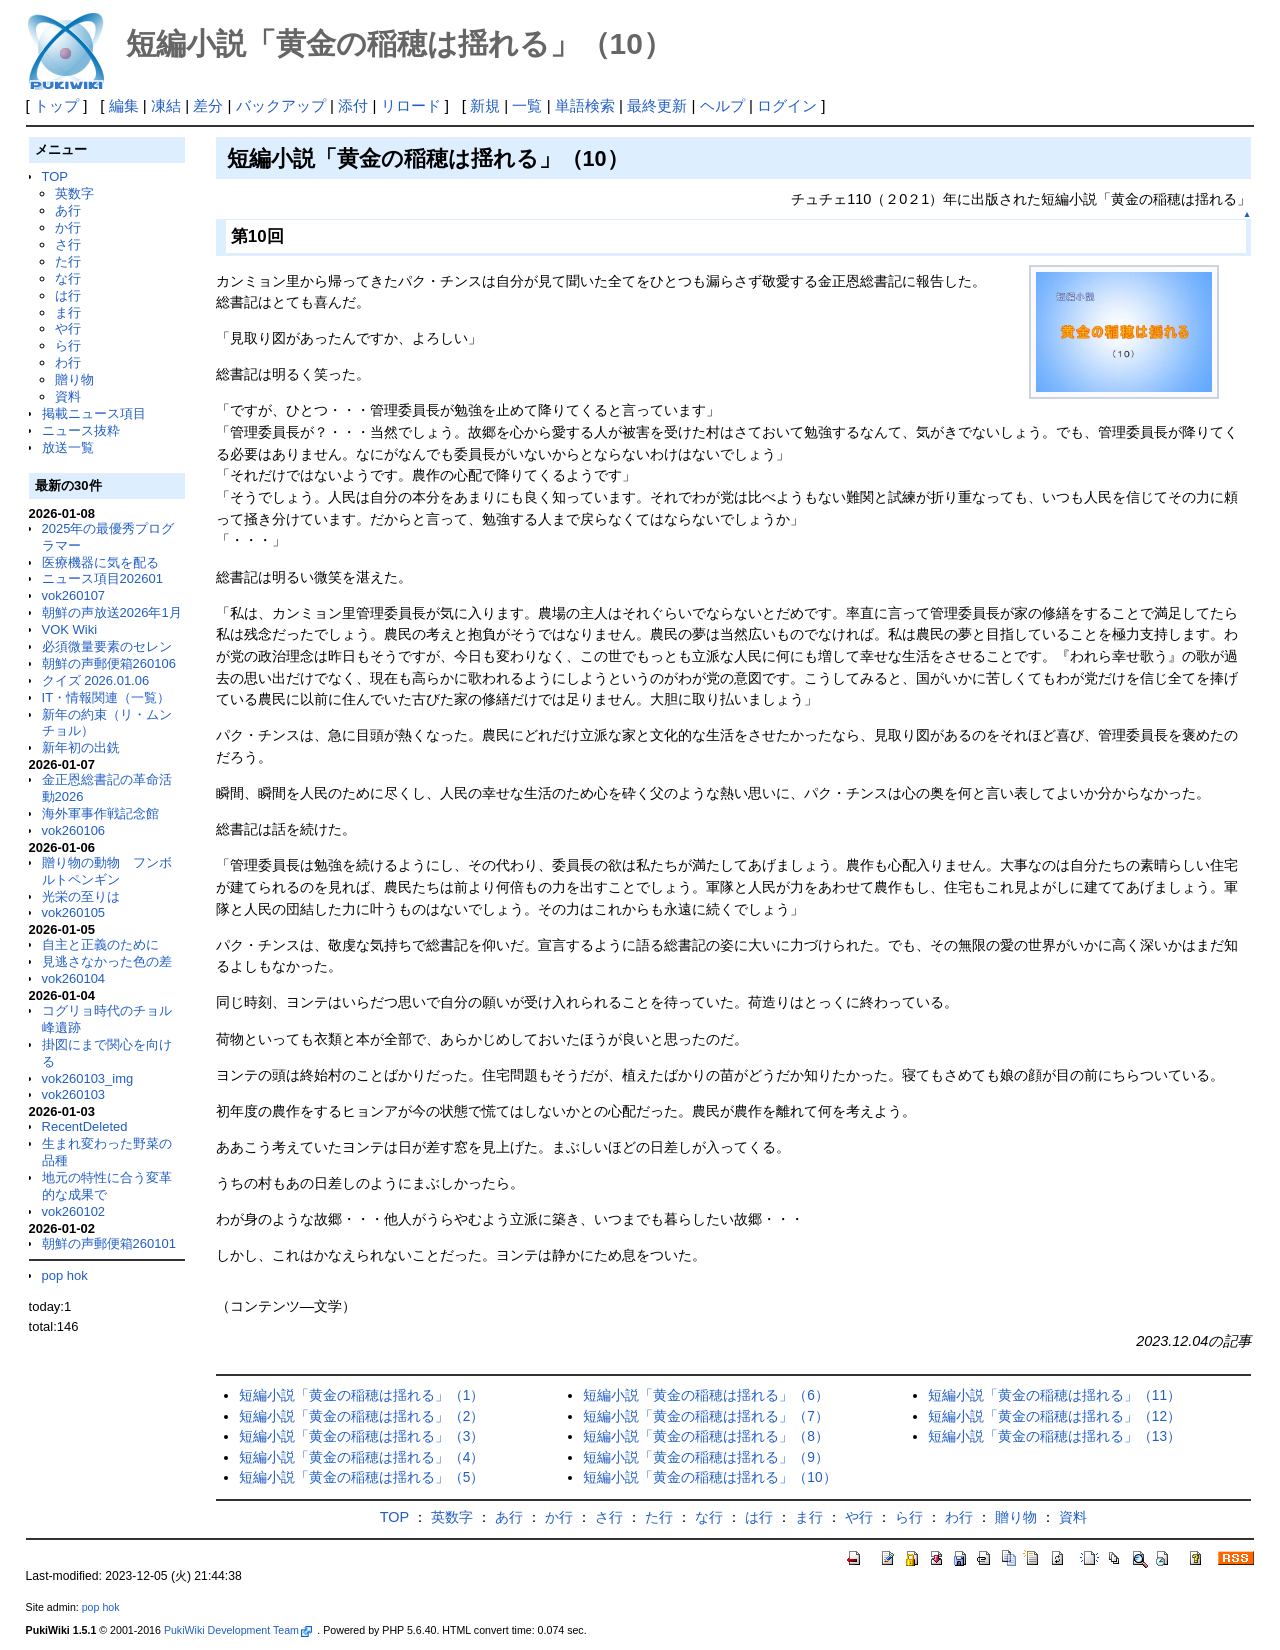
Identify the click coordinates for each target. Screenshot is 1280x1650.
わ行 (68, 362)
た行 (68, 261)
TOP (55, 176)
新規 (485, 105)
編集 (124, 105)
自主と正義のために (100, 944)
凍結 (166, 105)
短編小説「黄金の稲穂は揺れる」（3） (362, 1436)
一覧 (527, 105)
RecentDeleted (85, 1126)
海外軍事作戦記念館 (100, 813)
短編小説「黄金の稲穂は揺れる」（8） (706, 1436)
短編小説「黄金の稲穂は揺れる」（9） (706, 1457)
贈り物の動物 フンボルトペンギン (107, 871)
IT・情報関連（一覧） (106, 697)
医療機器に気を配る (100, 562)
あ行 (68, 210)
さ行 (68, 244)
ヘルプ (722, 105)
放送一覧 (68, 447)
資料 (68, 396)
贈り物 (74, 379)
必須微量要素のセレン (107, 646)
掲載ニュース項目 (94, 413)
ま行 (68, 312)
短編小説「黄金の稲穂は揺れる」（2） (362, 1416)
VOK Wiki (70, 629)
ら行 (68, 345)
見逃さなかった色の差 (107, 961)
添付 (353, 105)
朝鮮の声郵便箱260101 (109, 1243)
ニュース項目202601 (102, 578)
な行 (68, 278)
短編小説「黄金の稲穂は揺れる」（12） (1054, 1416)
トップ (56, 105)
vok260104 (74, 978)
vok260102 (74, 1211)
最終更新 (657, 105)
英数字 (74, 193)
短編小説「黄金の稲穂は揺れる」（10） (709, 1477)
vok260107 (74, 595)
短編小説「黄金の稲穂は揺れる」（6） (706, 1395)
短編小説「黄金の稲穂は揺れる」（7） (706, 1416)
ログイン (787, 105)
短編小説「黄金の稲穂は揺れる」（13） (1054, 1436)
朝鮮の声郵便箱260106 (109, 663)
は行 (68, 295)
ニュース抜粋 (81, 430)
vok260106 (74, 830)
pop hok (65, 1275)
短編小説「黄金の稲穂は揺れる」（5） (362, 1477)
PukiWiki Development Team (238, 1630)
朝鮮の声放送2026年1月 (112, 612)
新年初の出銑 (81, 747)
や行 (68, 328)
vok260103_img (88, 1078)
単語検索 (585, 105)
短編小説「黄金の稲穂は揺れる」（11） (1054, 1395)
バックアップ (281, 105)
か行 (68, 227)
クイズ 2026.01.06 (96, 680)
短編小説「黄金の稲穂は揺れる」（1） (362, 1395)
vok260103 (74, 1094)
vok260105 (74, 912)
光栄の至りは (81, 896)
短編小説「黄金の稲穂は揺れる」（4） (362, 1457)
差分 (208, 105)
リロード (411, 105)
